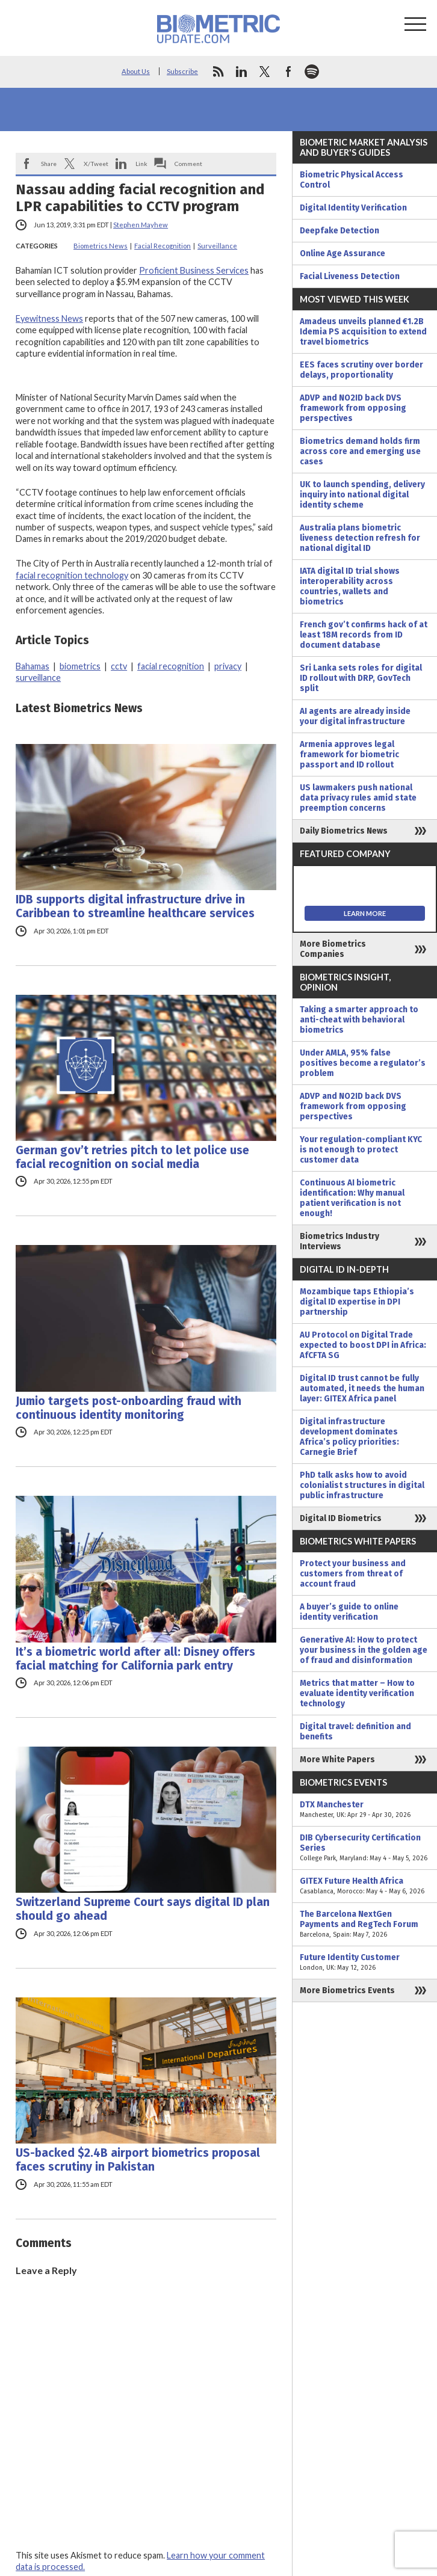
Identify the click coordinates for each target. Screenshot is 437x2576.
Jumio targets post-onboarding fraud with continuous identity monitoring (128, 1408)
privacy (227, 666)
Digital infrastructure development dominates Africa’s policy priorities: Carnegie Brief (349, 1436)
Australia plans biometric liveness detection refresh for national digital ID (360, 538)
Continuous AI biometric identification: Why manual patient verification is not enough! (352, 1198)
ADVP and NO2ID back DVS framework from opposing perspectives (353, 408)
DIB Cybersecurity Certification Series (365, 1848)
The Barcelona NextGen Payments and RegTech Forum (365, 1924)
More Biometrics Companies (333, 949)
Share (49, 163)
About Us (136, 71)
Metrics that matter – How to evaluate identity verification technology (357, 1693)
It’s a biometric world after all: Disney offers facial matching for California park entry (135, 1659)
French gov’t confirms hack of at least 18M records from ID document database (363, 634)
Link (141, 163)
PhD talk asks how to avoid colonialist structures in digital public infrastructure (362, 1485)
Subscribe (182, 71)
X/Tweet (96, 163)
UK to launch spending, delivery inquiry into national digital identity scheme (362, 494)
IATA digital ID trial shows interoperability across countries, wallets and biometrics (350, 586)
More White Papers (337, 1759)
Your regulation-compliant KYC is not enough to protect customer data (361, 1149)
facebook (288, 71)
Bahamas (32, 666)
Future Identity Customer (365, 1962)
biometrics (80, 666)
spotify (312, 71)
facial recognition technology (72, 575)
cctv (119, 666)
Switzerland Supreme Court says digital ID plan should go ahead (143, 1909)
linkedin (241, 71)
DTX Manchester (365, 1810)
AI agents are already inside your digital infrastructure (355, 716)
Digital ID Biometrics (341, 1518)
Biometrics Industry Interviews (339, 1241)
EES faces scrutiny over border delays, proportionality (361, 370)
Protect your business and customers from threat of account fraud (353, 1573)
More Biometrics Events (347, 1990)
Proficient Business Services (194, 270)
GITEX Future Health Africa (365, 1886)
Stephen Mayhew (140, 225)
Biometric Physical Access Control (351, 180)
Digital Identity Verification (353, 208)
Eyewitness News (49, 318)
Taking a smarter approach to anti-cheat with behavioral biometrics (359, 1019)
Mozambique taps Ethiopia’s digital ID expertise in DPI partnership (357, 1301)
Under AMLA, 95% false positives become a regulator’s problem (363, 1063)
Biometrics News (100, 246)
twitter (265, 71)
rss (218, 71)
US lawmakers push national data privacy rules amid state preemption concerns (358, 797)
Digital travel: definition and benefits (355, 1731)
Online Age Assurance (342, 253)
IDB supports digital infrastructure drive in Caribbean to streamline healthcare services (135, 906)
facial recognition (170, 666)
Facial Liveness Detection (350, 276)
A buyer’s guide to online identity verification (349, 1612)
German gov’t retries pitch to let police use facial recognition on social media (132, 1157)
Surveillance (217, 246)
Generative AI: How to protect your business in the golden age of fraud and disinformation (363, 1650)
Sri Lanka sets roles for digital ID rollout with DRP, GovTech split (361, 678)
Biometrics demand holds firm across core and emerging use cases (360, 451)
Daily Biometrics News (344, 831)
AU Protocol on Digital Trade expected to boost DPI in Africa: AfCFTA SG (363, 1345)
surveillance (38, 677)
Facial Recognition (162, 246)
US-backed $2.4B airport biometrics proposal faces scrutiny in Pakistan (138, 2160)
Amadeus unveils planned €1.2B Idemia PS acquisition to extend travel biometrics (363, 331)
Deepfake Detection (339, 231)
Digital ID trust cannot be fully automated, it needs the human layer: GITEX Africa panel (362, 1388)
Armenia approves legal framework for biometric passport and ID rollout (349, 754)
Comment (188, 163)
